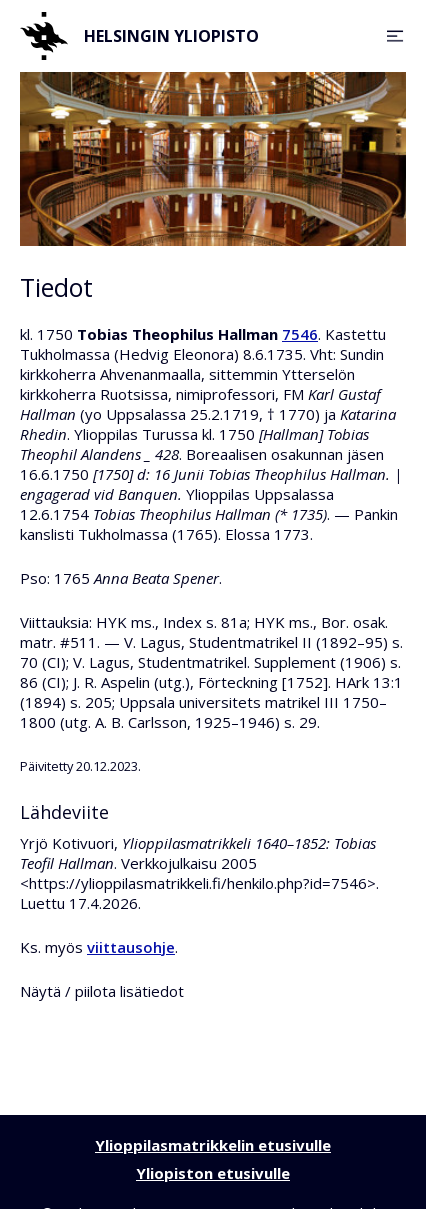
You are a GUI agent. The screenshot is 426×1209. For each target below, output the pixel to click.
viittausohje (131, 947)
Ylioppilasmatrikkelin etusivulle (213, 1145)
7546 (300, 334)
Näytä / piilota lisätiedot (102, 991)
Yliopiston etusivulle (213, 1173)
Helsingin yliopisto (139, 36)
